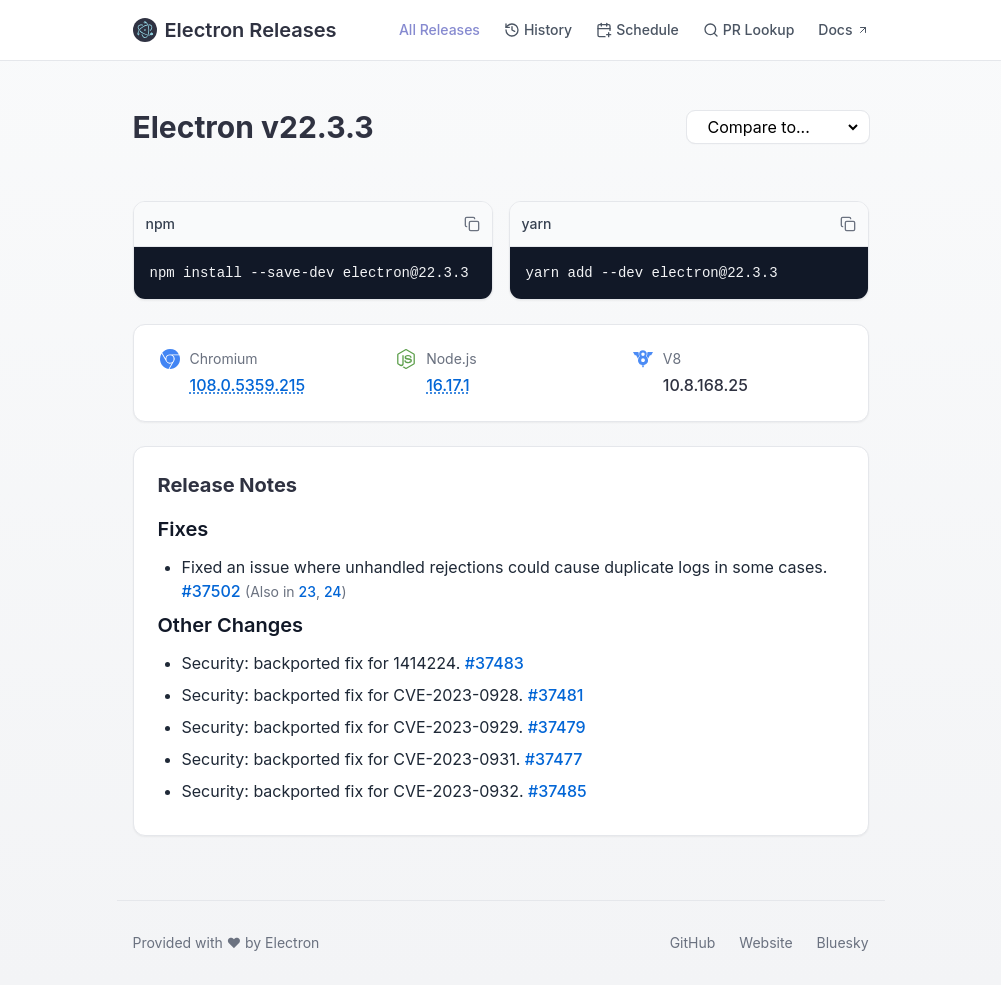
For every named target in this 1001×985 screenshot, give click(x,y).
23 (307, 591)
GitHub (693, 942)
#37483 (494, 663)
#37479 (557, 727)
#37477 (554, 759)
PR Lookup (749, 29)
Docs (843, 29)
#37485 (557, 791)
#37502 (211, 591)
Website (765, 942)
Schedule (637, 29)
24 (333, 591)
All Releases (439, 29)
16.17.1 (448, 385)
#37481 (556, 695)
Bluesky (843, 942)
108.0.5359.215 (248, 385)
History (538, 29)
